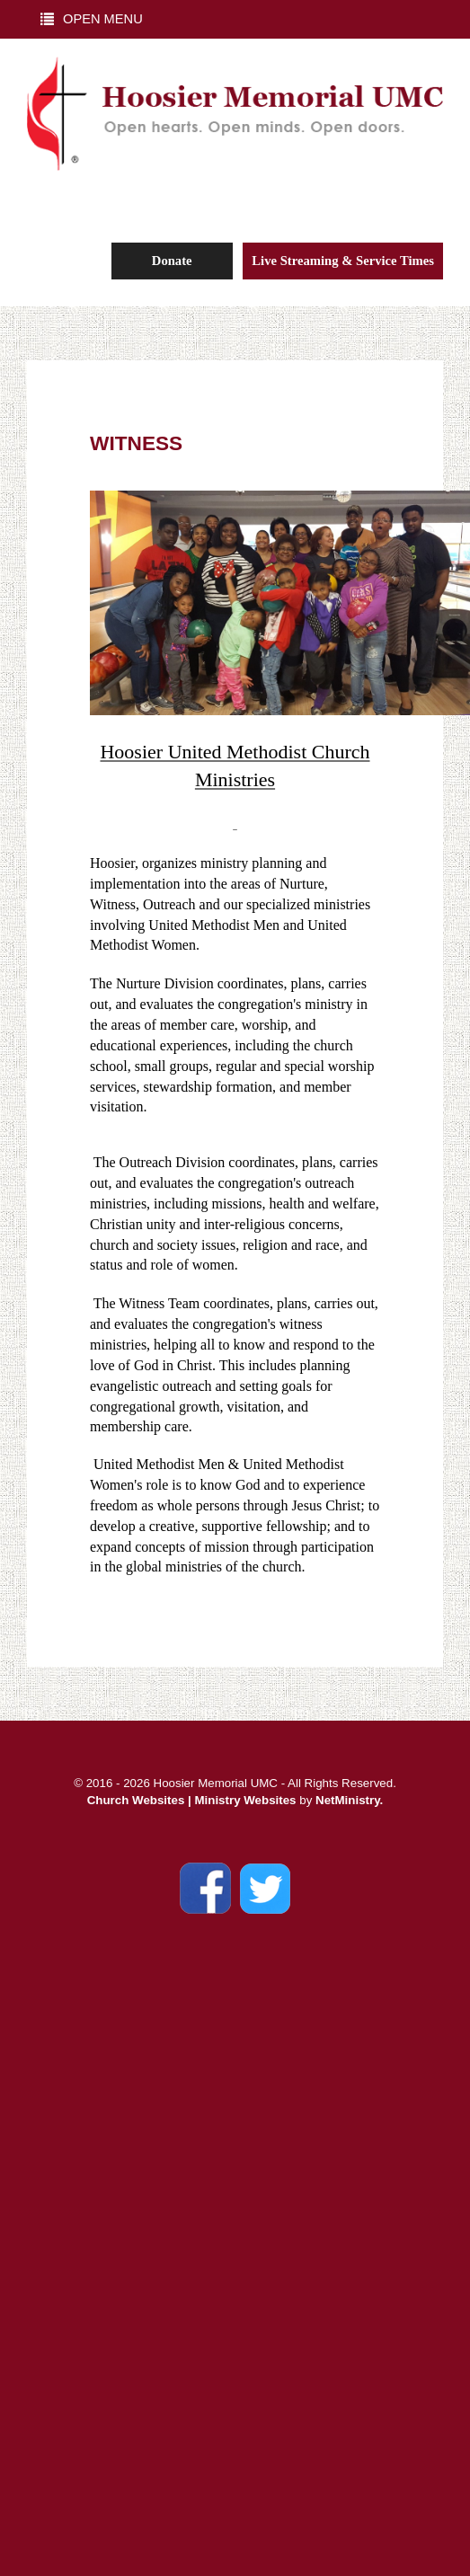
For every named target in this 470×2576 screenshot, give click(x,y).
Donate (172, 260)
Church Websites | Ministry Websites (193, 1800)
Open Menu (91, 19)
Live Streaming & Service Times (343, 260)
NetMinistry (347, 1800)
